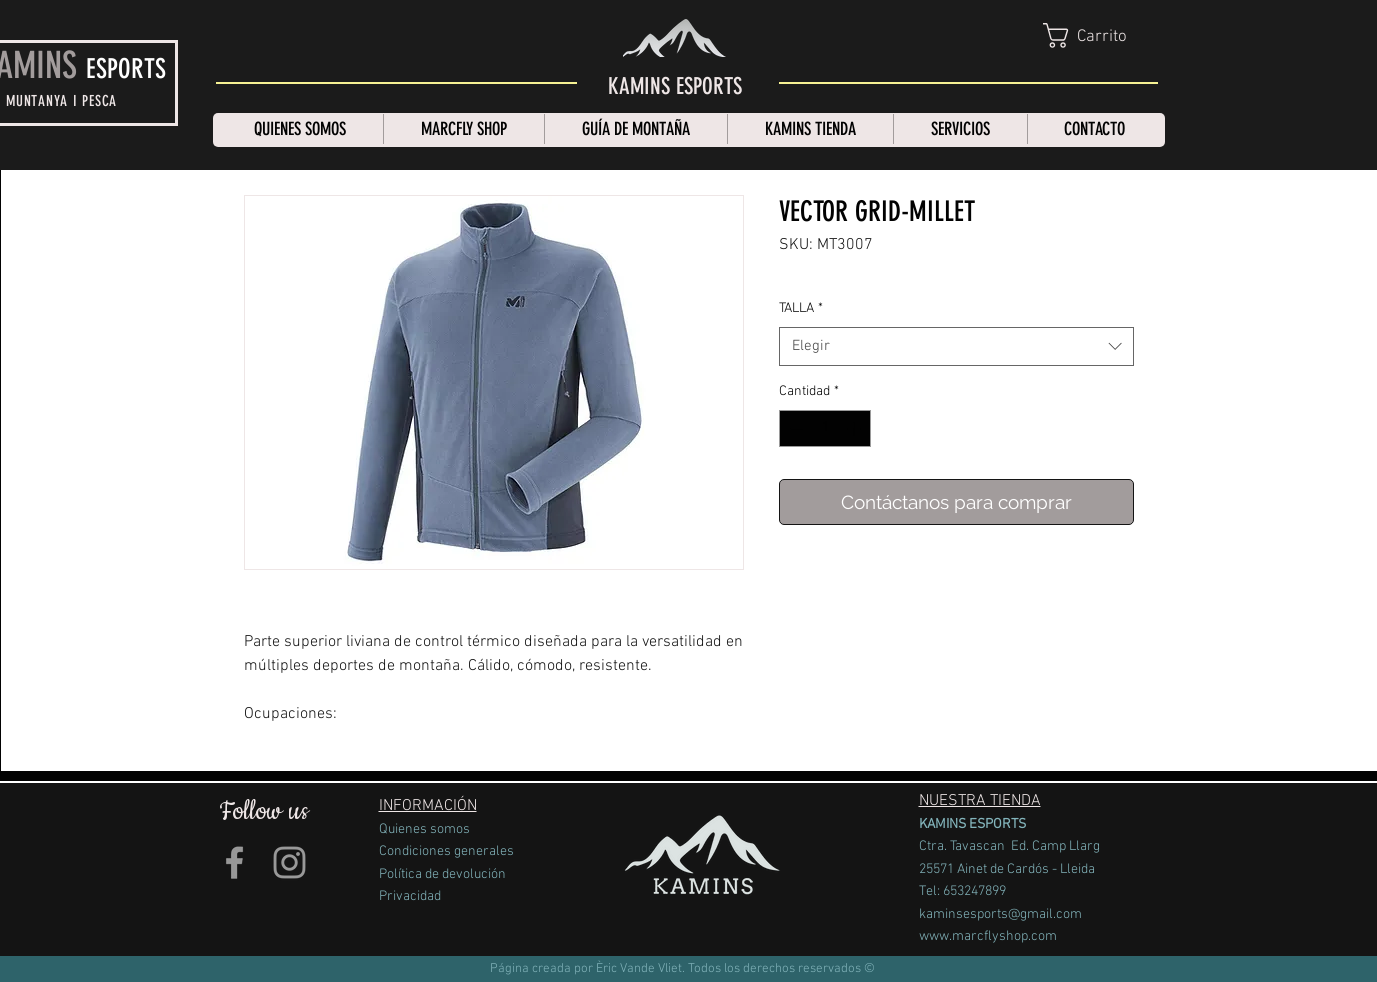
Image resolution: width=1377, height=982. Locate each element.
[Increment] (855, 428)
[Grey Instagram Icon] (289, 862)
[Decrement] (794, 428)
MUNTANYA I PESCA (61, 101)
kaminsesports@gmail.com (1000, 914)
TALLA (801, 308)
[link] (1102, 35)
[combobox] (956, 346)
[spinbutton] (825, 428)
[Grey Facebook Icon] (234, 862)
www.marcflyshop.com (988, 936)
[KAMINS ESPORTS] (675, 87)
